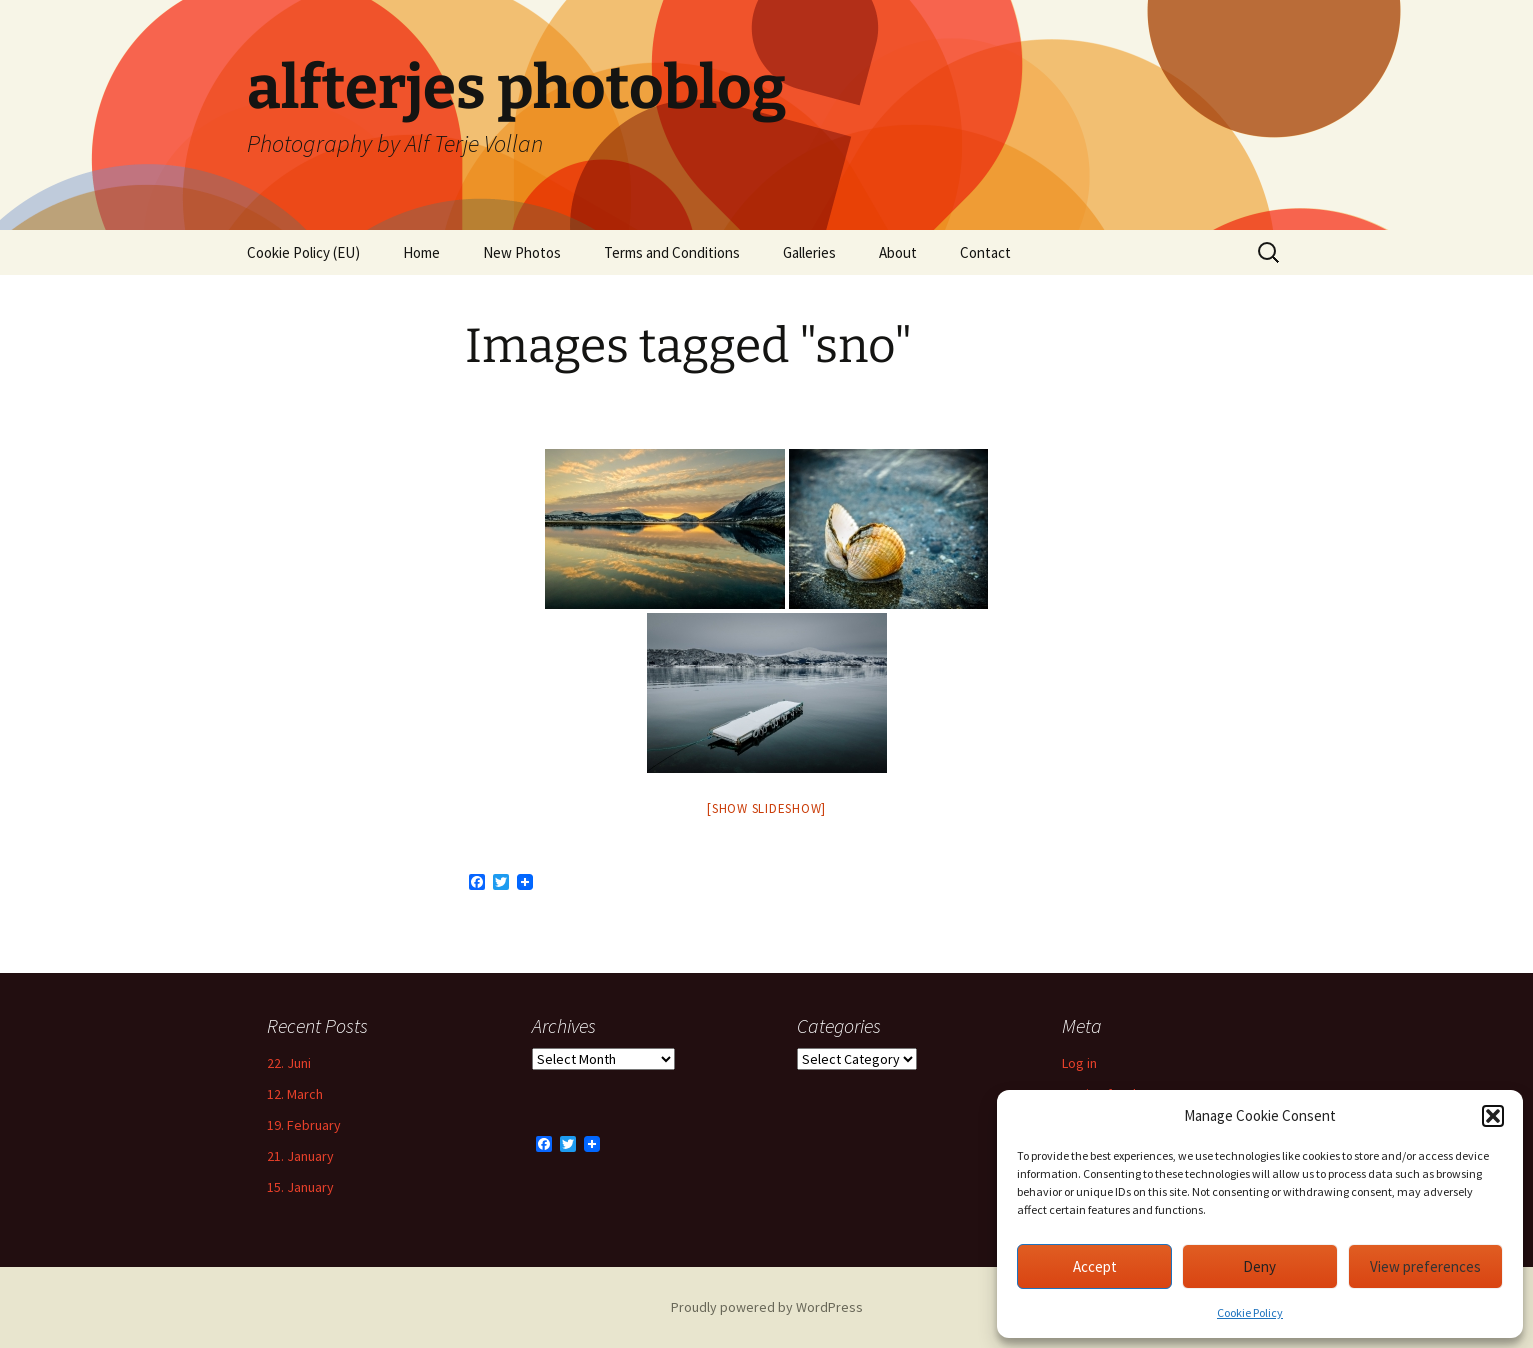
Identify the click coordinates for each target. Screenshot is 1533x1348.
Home (421, 252)
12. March (295, 1094)
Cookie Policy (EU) (303, 252)
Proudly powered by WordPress (767, 1307)
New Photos (522, 252)
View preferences (1425, 1266)
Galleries (809, 252)
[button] (1493, 1116)
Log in (1079, 1063)
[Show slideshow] (766, 808)
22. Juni (289, 1063)
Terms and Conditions (672, 252)
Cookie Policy (1250, 1312)
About (898, 252)
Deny (1259, 1266)
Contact (985, 252)
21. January (300, 1156)
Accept (1095, 1266)
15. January (300, 1187)
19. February (304, 1125)
